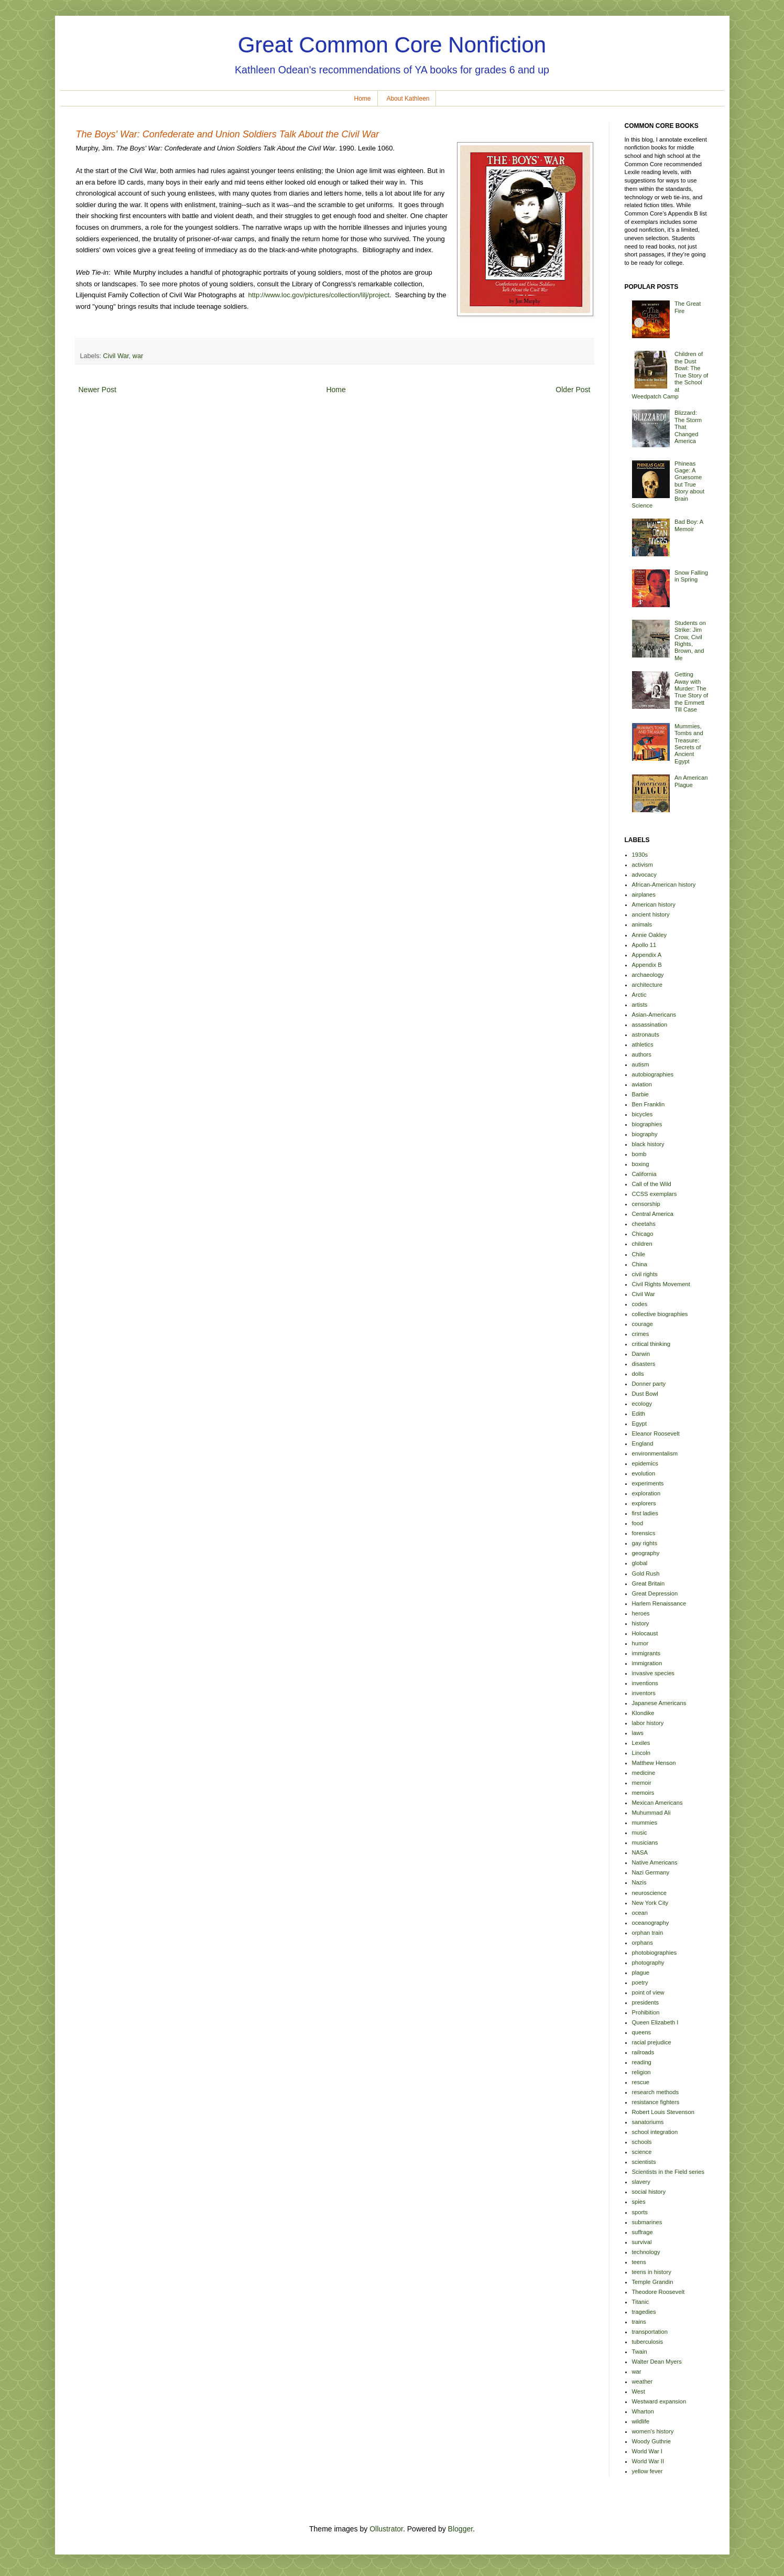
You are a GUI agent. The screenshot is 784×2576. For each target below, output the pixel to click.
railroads (643, 2052)
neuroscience (649, 1893)
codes (640, 1304)
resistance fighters (656, 2102)
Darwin (641, 1354)
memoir (641, 1783)
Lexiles (641, 1743)
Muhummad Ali (651, 1812)
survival (642, 2242)
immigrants (646, 1653)
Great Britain (648, 1583)
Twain (639, 2351)
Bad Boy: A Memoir (688, 525)
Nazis (639, 1882)
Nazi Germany (651, 1872)
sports (640, 2212)
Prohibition (646, 2012)
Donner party (649, 1384)
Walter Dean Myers (657, 2361)
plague (641, 1972)
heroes (641, 1613)
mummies (644, 1822)
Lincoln (641, 1753)
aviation (642, 1084)
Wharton (643, 2411)
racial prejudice (651, 2042)
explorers (644, 1503)
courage (642, 1324)
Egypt (639, 1423)
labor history (648, 1723)
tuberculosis (647, 2341)
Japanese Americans (659, 1703)
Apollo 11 (644, 945)
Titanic (640, 2302)
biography (645, 1134)
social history (649, 2192)
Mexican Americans (657, 1802)
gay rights (645, 1543)
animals (642, 924)
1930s (640, 855)
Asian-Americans (654, 1014)
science (642, 2152)
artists (640, 1004)
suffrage (642, 2232)
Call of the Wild (651, 1184)
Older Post (573, 389)
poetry (640, 1982)
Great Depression (655, 1593)
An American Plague (690, 781)
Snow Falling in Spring (691, 576)
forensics (644, 1533)
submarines (647, 2222)
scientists (644, 2162)
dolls (638, 1374)
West (638, 2391)
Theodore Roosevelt (658, 2292)
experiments (648, 1483)
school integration (655, 2132)
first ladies (645, 1513)
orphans (642, 1942)
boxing (640, 1164)
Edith (639, 1413)
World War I (647, 2451)
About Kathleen (407, 98)
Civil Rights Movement (661, 1284)
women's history (653, 2431)
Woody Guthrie (651, 2441)
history (640, 1623)
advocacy (644, 874)
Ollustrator (386, 2529)
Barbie (640, 1094)
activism (642, 864)
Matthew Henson (654, 1763)
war (138, 356)
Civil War (116, 356)
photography (648, 1962)
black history (648, 1144)
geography (646, 1553)
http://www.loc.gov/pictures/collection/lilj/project (319, 295)
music (639, 1832)
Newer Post (97, 389)
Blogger (460, 2529)
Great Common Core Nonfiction (392, 45)
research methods (655, 2092)
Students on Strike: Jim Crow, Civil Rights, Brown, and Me (690, 640)
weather (642, 2381)
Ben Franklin (648, 1104)
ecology (642, 1403)
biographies (647, 1124)
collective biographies (660, 1314)
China (639, 1264)
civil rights (645, 1274)
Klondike (643, 1713)
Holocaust (645, 1633)
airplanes (644, 894)
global (640, 1563)
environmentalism (655, 1453)
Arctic (639, 994)
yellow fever (647, 2471)
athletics (643, 1044)
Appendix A (647, 955)
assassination (650, 1024)
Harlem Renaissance (659, 1603)
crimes (640, 1334)
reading (641, 2062)
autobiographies (653, 1074)
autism (640, 1064)
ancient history (651, 914)
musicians (645, 1842)
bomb (639, 1154)
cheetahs (644, 1224)
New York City (650, 1903)
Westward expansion (659, 2401)
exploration (646, 1493)
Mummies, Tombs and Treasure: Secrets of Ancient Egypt (688, 743)
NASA (640, 1852)
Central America (653, 1214)
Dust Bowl (645, 1394)
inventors (644, 1693)
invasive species (653, 1673)
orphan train (647, 1933)
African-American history (664, 884)
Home (362, 98)
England (643, 1443)
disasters (644, 1364)
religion (641, 2072)
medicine (644, 1773)
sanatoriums (648, 2122)
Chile (639, 1254)
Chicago (643, 1234)
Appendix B (647, 965)
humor (640, 1643)
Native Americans (655, 1862)
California (644, 1174)
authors (641, 1054)
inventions (645, 1683)
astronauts (645, 1034)
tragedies (644, 2312)
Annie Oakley (649, 935)
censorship (646, 1204)
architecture (647, 985)
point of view (648, 1992)
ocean (640, 1913)
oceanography (650, 1923)
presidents (645, 2002)
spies (639, 2201)
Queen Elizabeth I (655, 2022)
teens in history (651, 2272)
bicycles (642, 1114)
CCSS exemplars (654, 1194)
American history (654, 904)
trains (639, 2322)
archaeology (648, 975)
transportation (650, 2332)
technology (646, 2252)
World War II (648, 2461)
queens (641, 2032)
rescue (641, 2082)
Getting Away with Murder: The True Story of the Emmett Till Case (691, 692)
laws (638, 1733)
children (642, 1244)
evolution (644, 1473)
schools (642, 2142)
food (638, 1523)
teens (639, 2262)
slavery (641, 2182)
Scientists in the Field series (668, 2172)
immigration (647, 1663)
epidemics (645, 1463)
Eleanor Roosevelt (656, 1433)
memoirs (643, 1793)
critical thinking (651, 1344)
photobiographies (654, 1952)
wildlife (641, 2421)
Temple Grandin (652, 2282)
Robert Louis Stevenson (663, 2112)
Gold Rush (646, 1573)
